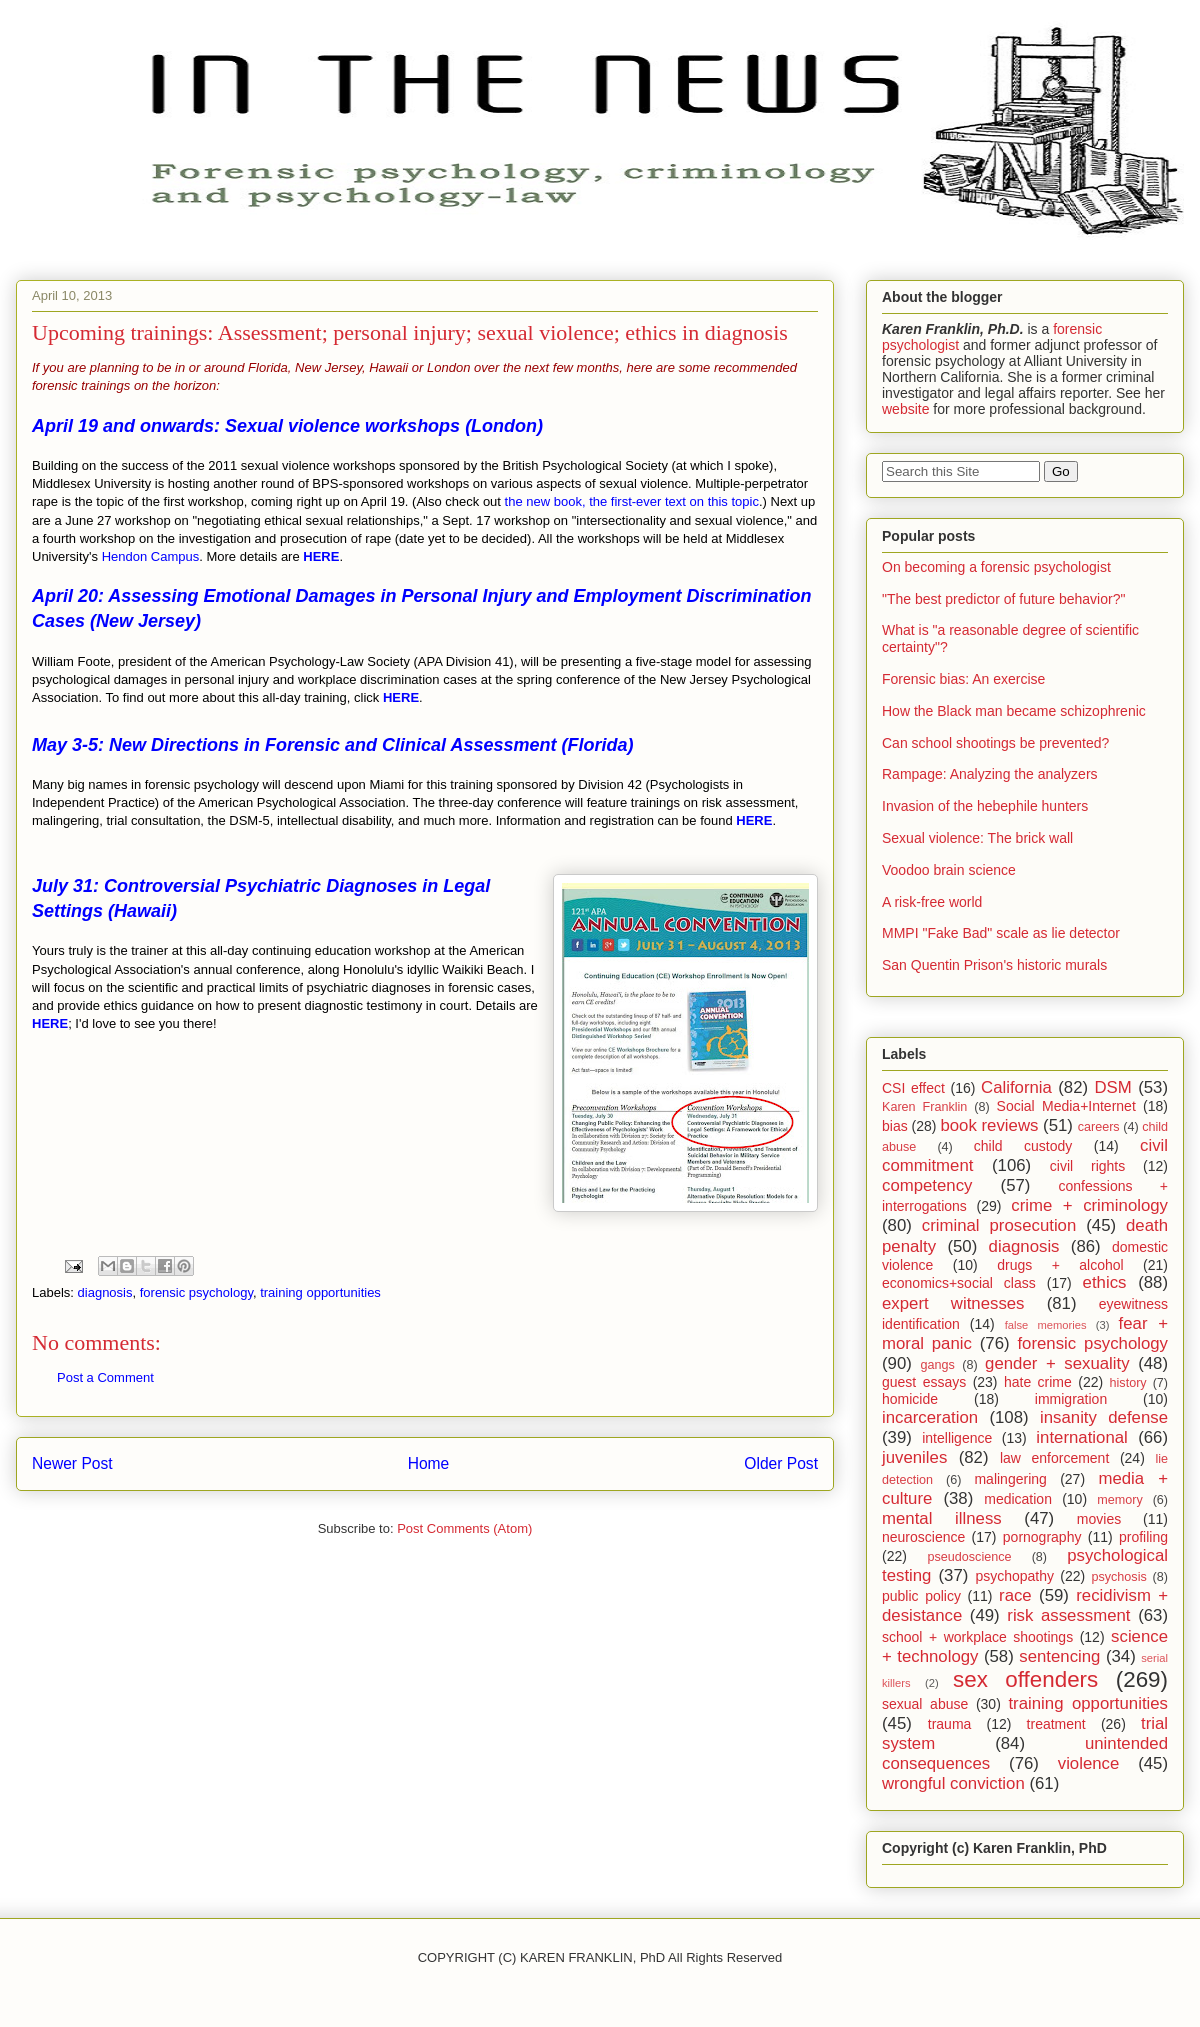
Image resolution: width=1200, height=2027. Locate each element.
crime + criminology (1089, 1205)
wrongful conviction (953, 1783)
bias (895, 1126)
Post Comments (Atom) (464, 1528)
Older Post (781, 1463)
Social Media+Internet (1066, 1106)
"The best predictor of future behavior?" (1003, 599)
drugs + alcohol (1060, 1265)
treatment (1056, 1724)
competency (927, 1185)
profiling (1143, 1537)
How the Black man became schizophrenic (1014, 711)
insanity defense (1104, 1417)
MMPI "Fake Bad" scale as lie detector (1001, 933)
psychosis (1118, 1577)
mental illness (942, 1518)
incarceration (930, 1417)
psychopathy (1014, 1576)
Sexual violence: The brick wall (977, 838)
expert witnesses (953, 1303)
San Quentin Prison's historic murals (994, 965)
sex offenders (1025, 1679)
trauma (950, 1724)
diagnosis (105, 1292)
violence (1089, 1763)
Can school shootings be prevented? (995, 743)
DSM (1113, 1087)
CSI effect (913, 1088)
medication (1018, 1499)
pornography (1042, 1537)
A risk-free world (932, 902)
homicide (910, 1399)
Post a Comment (105, 1377)
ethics (1105, 1282)
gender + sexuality (1057, 1363)
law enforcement (1054, 1458)
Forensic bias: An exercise (963, 679)
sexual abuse (925, 1704)
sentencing (1059, 1656)
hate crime (1038, 1382)
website (905, 409)
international (1081, 1437)
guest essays (924, 1382)
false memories (1046, 1325)
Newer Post (72, 1463)
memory (1119, 1500)
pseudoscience (969, 1557)
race (1015, 1595)
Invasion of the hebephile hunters (985, 806)
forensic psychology (196, 1292)
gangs (937, 1365)
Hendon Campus (151, 556)
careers (1099, 1127)
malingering (1010, 1479)
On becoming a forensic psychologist (996, 567)
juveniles (914, 1457)
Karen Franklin (924, 1107)
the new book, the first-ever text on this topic (632, 501)
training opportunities (320, 1292)
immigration (1071, 1399)
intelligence (957, 1438)
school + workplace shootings (977, 1637)
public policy (921, 1596)
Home (429, 1463)
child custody (1023, 1146)
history (1128, 1383)
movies (1099, 1519)
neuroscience (923, 1537)
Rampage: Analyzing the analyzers (990, 774)
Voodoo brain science (949, 870)
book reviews (989, 1125)
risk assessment (1068, 1615)
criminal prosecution (999, 1225)
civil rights (1087, 1166)
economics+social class (959, 1283)
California (1016, 1087)
